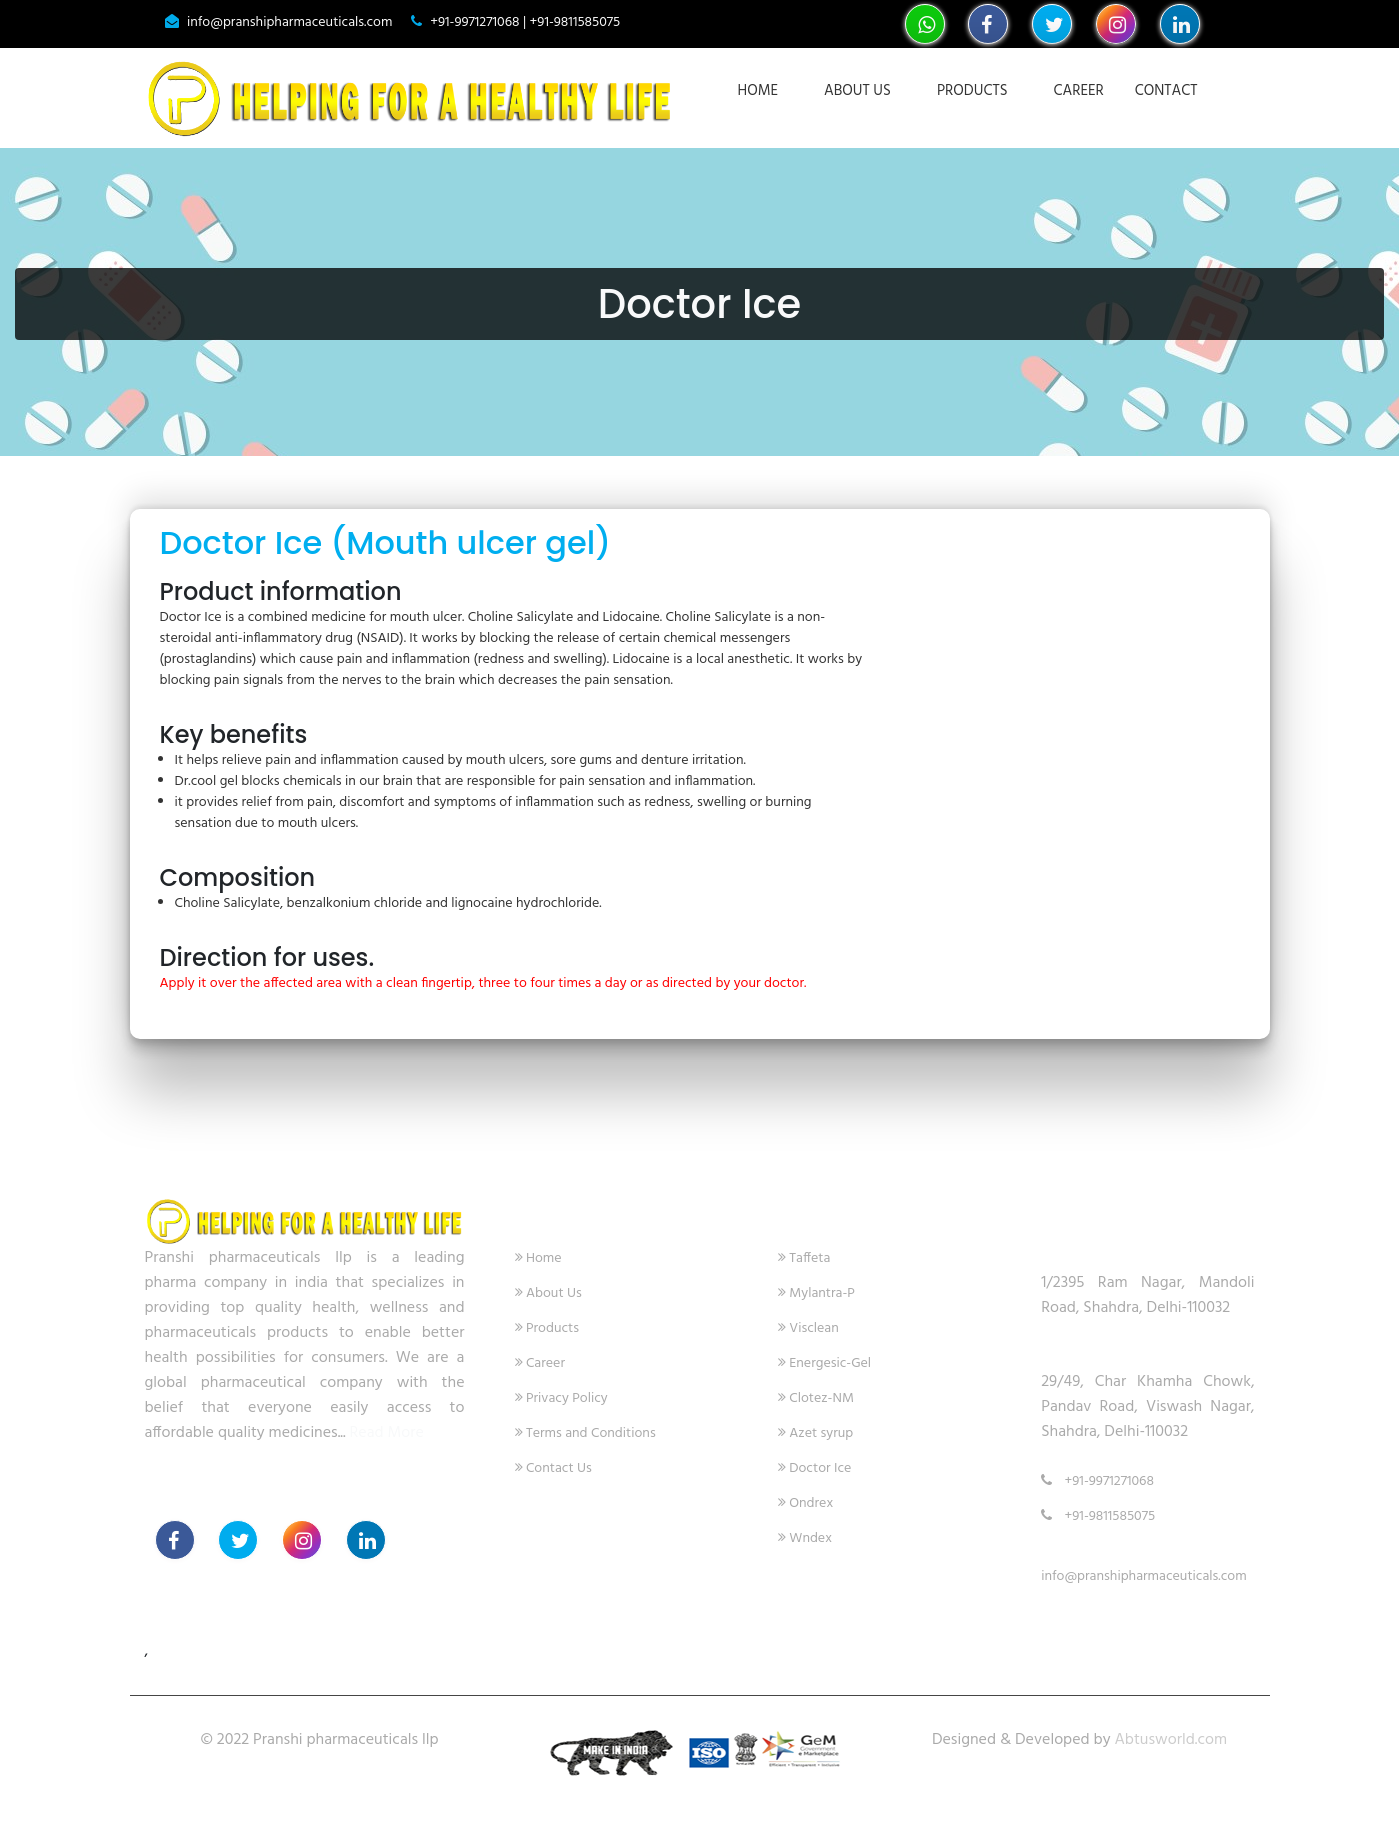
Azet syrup (815, 1433)
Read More (385, 1433)
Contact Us (553, 1468)
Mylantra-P (816, 1293)
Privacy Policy (561, 1398)
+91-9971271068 (1097, 1481)
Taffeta (804, 1258)
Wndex (805, 1538)
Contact (1166, 91)
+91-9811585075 (1098, 1516)
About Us (857, 91)
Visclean (808, 1328)
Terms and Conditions (585, 1433)
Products (972, 91)
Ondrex (805, 1503)
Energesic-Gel (824, 1363)
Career (1079, 91)
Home (757, 91)
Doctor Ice (815, 1468)
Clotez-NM (816, 1398)
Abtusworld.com (1170, 1740)
